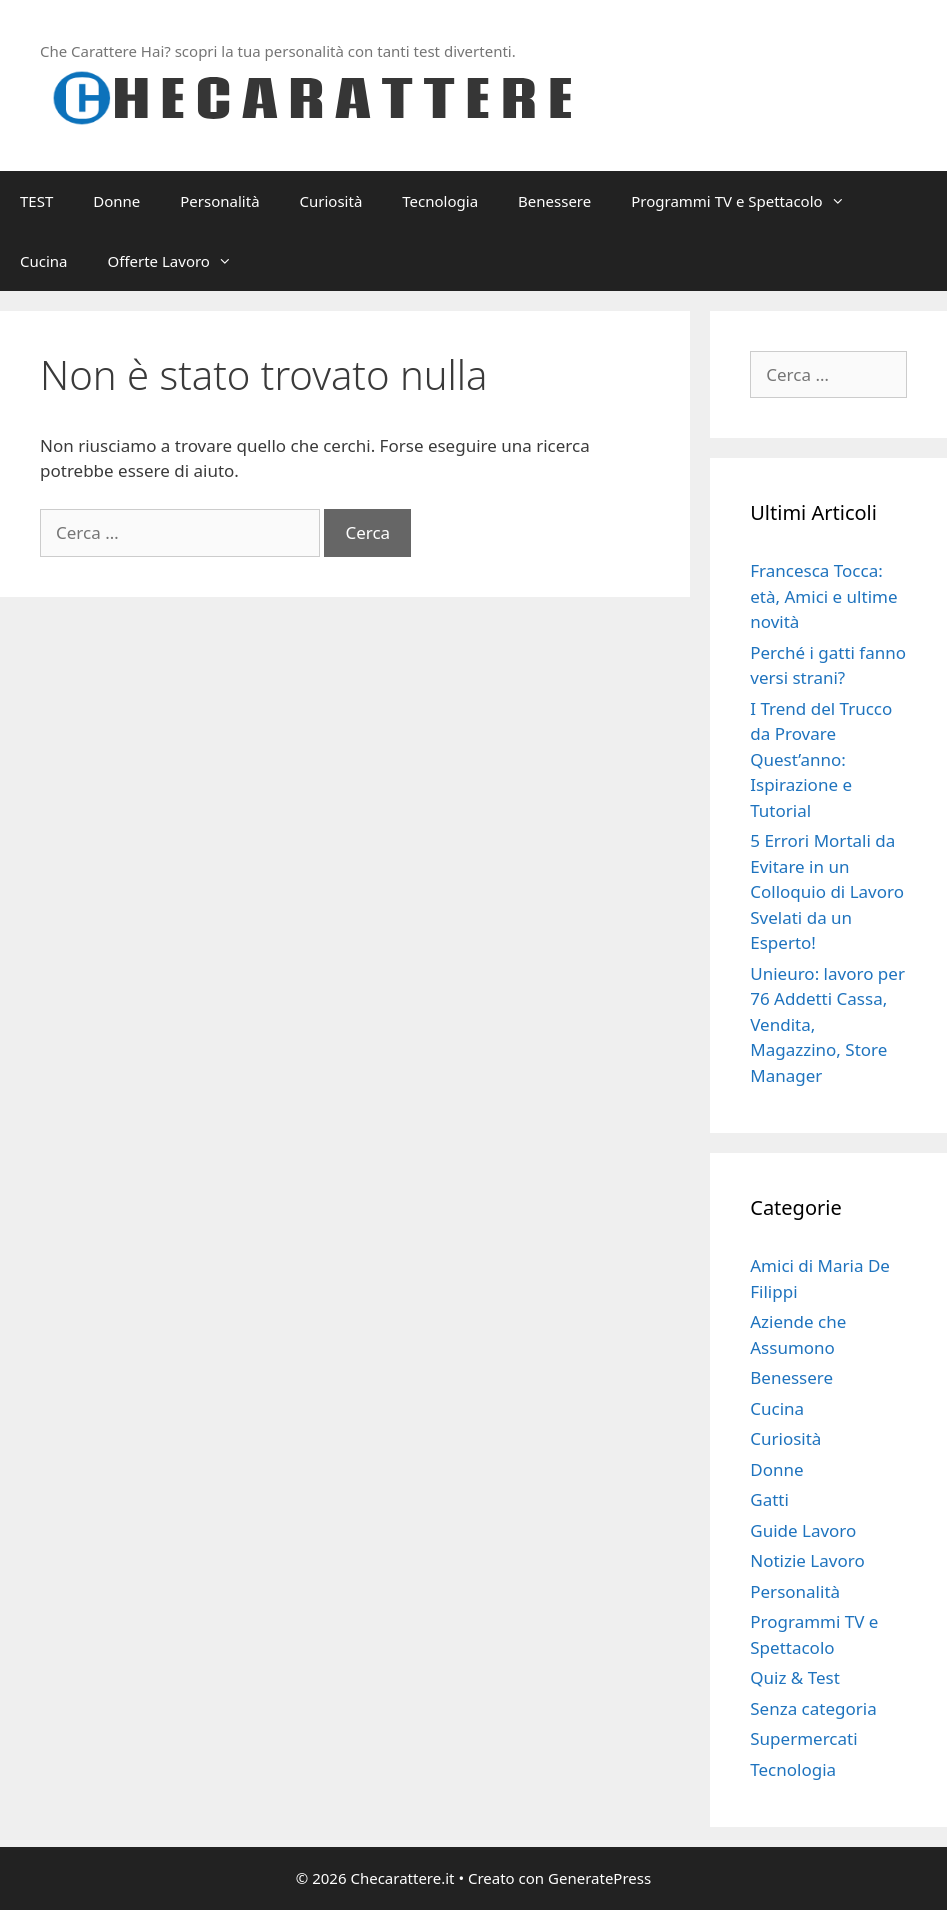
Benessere (554, 201)
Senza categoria (813, 1708)
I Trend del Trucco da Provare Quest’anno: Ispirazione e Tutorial (821, 759)
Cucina (44, 261)
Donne (116, 201)
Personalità (219, 201)
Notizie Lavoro (807, 1560)
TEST (36, 201)
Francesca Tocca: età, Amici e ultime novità (823, 596)
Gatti (769, 1499)
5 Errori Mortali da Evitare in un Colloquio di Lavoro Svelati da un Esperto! (827, 891)
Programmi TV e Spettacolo (747, 201)
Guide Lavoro (803, 1530)
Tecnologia (440, 201)
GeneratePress (599, 1878)
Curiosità (331, 201)
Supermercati (803, 1738)
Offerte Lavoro (180, 261)
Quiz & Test (795, 1677)
